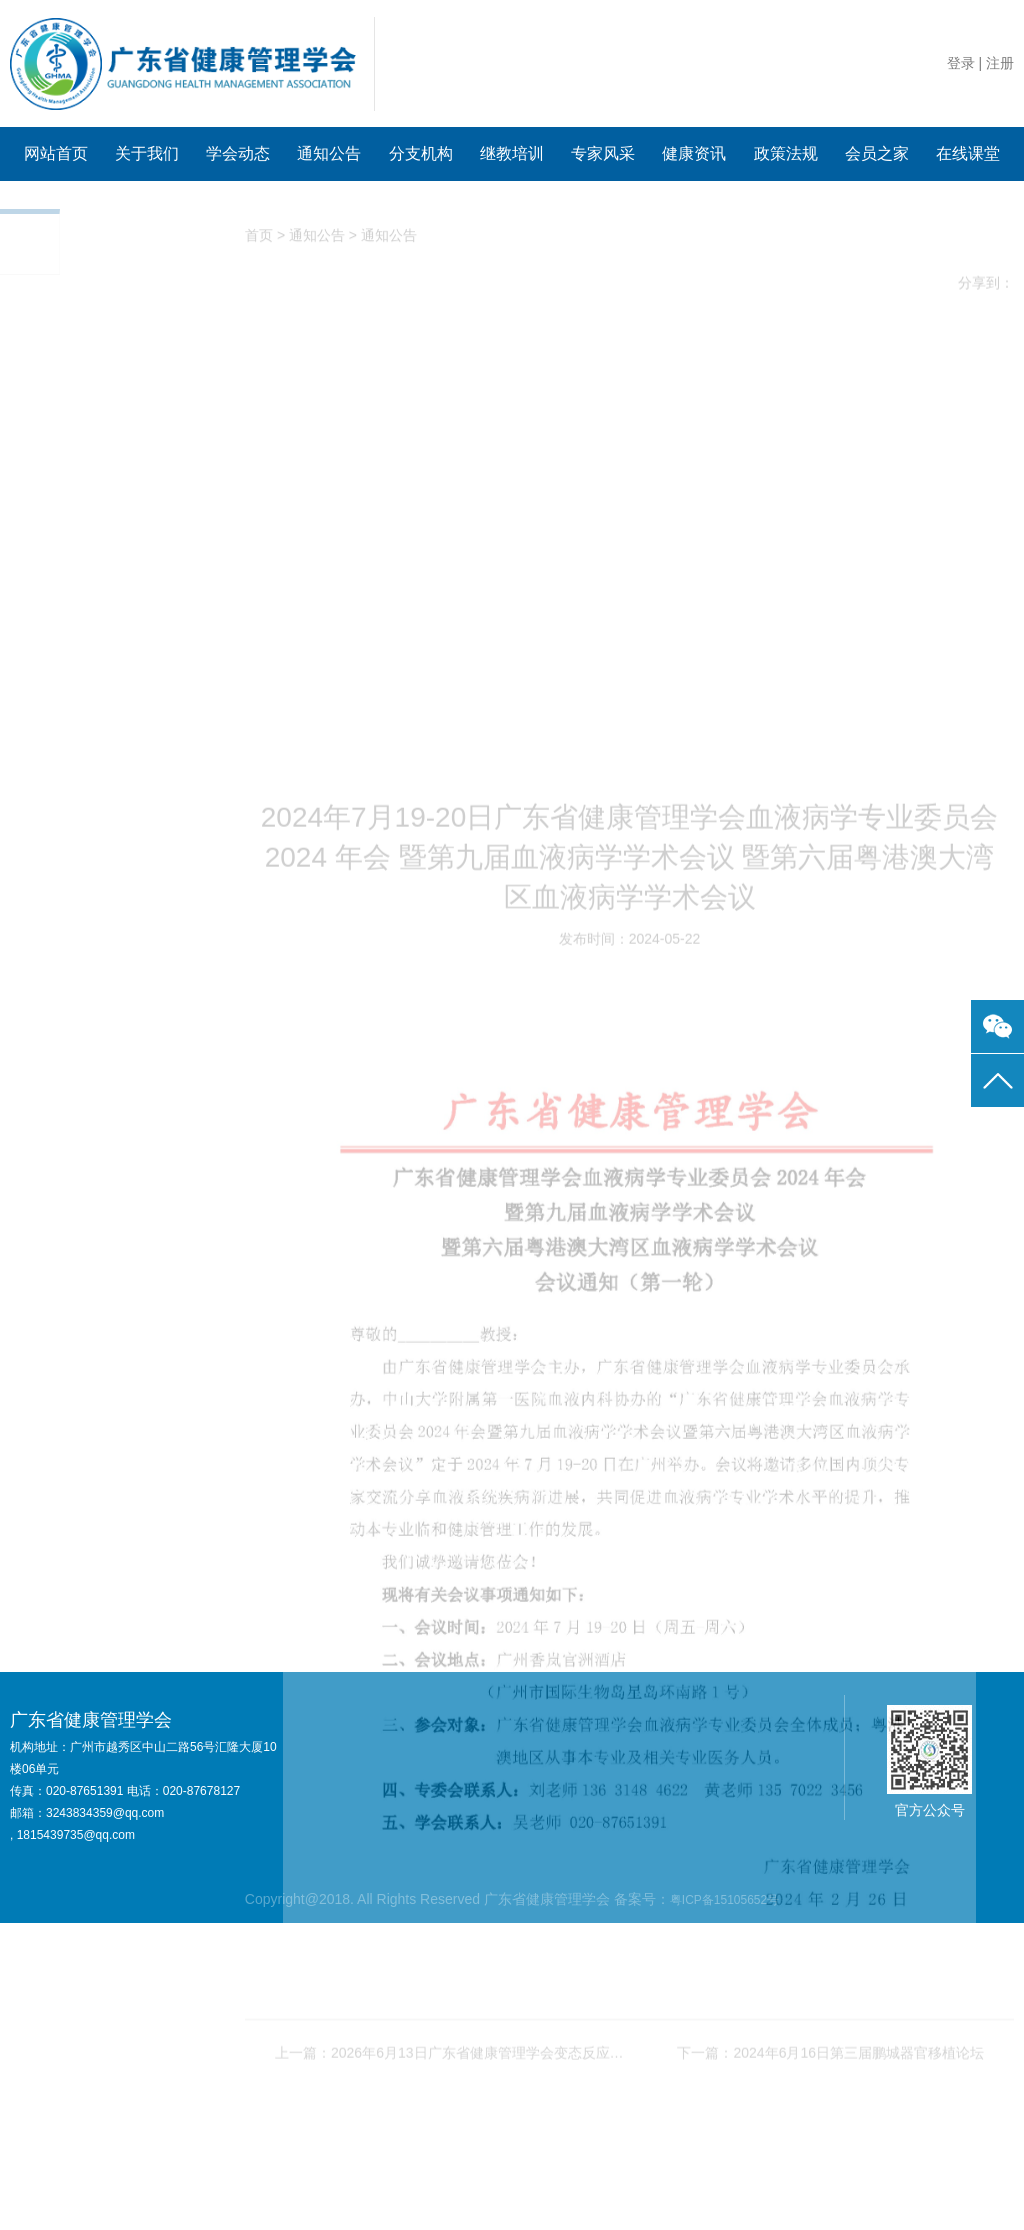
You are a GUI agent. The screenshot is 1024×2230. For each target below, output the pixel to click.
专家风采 (603, 153)
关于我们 (147, 153)
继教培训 (512, 153)
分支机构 (421, 153)
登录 (961, 63)
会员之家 (877, 153)
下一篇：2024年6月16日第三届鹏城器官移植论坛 (830, 2196)
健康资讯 (694, 153)
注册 (1000, 63)
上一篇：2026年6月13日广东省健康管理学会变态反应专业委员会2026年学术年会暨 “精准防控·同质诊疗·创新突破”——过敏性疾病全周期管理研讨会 (452, 2196)
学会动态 (238, 153)
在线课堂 (968, 153)
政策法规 (786, 153)
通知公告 (329, 153)
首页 (259, 239)
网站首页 (56, 153)
